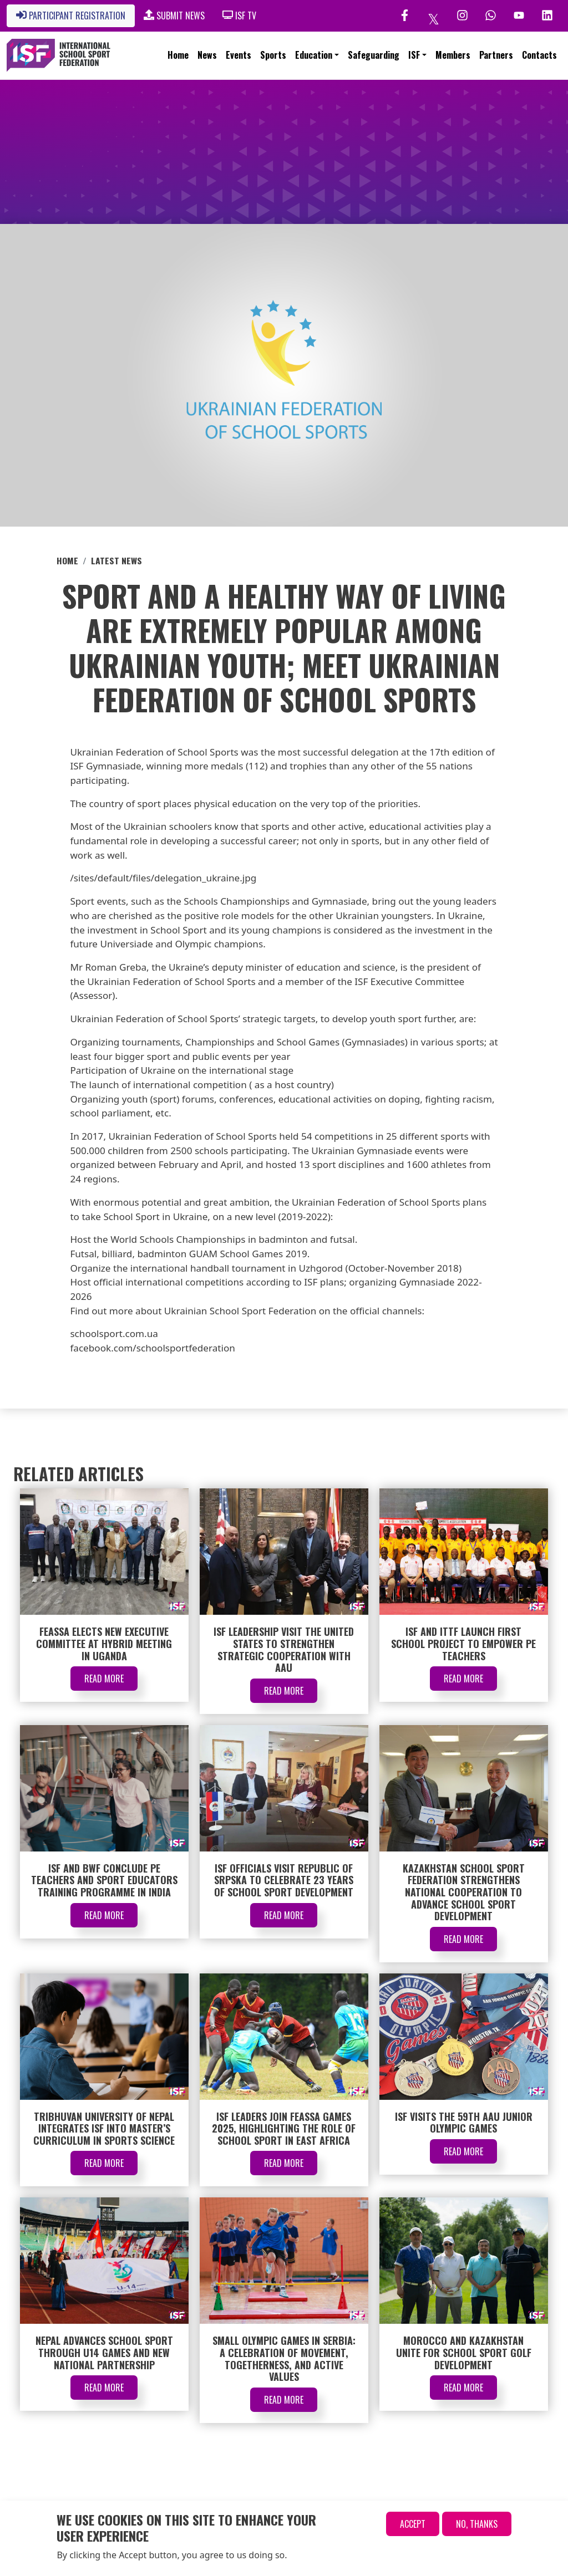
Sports (273, 55)
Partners (496, 55)
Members (452, 55)
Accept (412, 2524)
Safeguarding (373, 55)
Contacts (539, 55)
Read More (104, 1678)
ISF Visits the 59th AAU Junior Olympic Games (463, 2122)
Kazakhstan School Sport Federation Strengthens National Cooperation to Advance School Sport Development (464, 1892)
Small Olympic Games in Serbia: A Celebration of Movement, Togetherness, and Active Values (284, 2358)
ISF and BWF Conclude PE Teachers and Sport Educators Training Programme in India (104, 1880)
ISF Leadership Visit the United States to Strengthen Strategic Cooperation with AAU (284, 1649)
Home (178, 55)
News (207, 55)
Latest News (116, 560)
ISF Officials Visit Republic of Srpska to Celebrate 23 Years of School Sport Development (283, 1880)
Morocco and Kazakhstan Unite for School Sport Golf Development (463, 2352)
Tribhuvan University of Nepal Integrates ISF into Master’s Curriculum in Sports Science (104, 2128)
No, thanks (477, 2524)
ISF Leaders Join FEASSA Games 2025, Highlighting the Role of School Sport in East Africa (284, 2128)
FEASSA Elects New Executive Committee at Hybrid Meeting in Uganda (104, 1643)
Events (238, 55)
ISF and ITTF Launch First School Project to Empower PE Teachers (463, 1643)
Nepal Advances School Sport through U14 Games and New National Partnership (104, 2352)
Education (313, 55)
